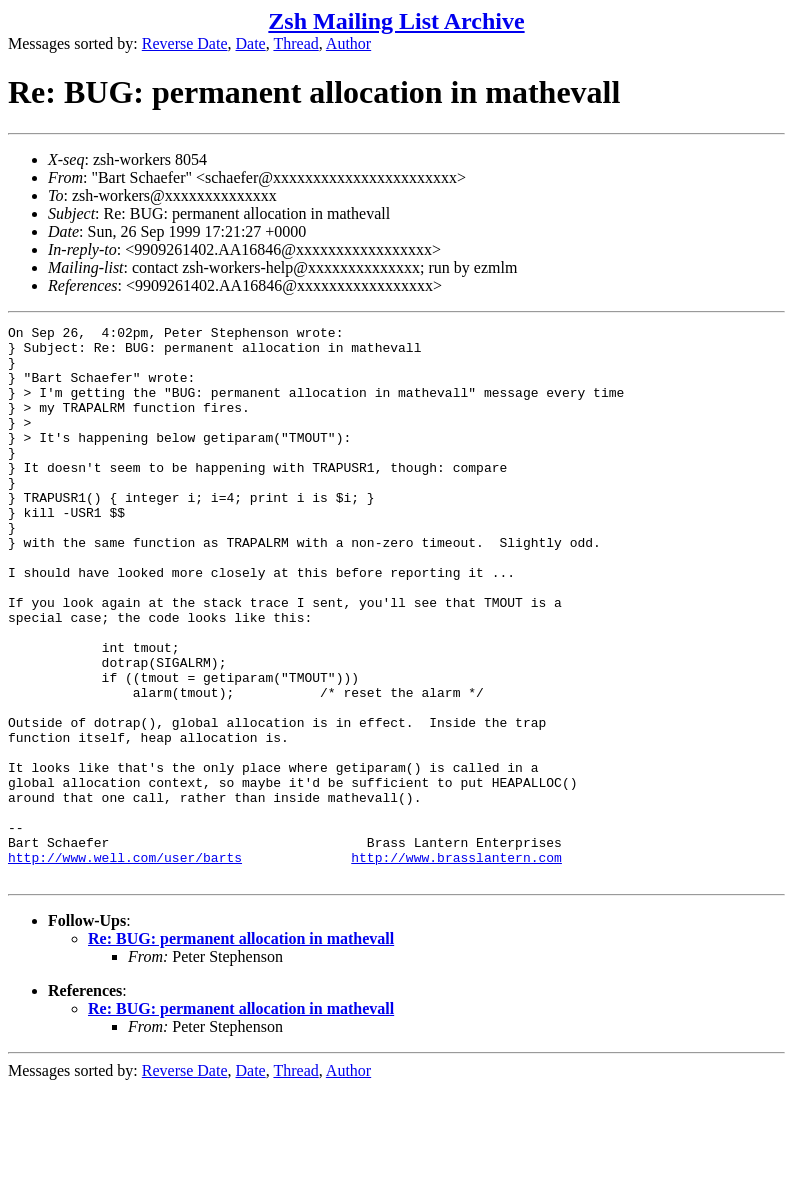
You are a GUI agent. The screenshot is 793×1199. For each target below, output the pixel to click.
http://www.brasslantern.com (456, 965)
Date (251, 43)
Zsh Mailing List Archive (396, 21)
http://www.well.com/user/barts (125, 965)
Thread (295, 43)
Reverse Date (185, 43)
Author (348, 43)
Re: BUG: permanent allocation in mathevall (241, 1049)
